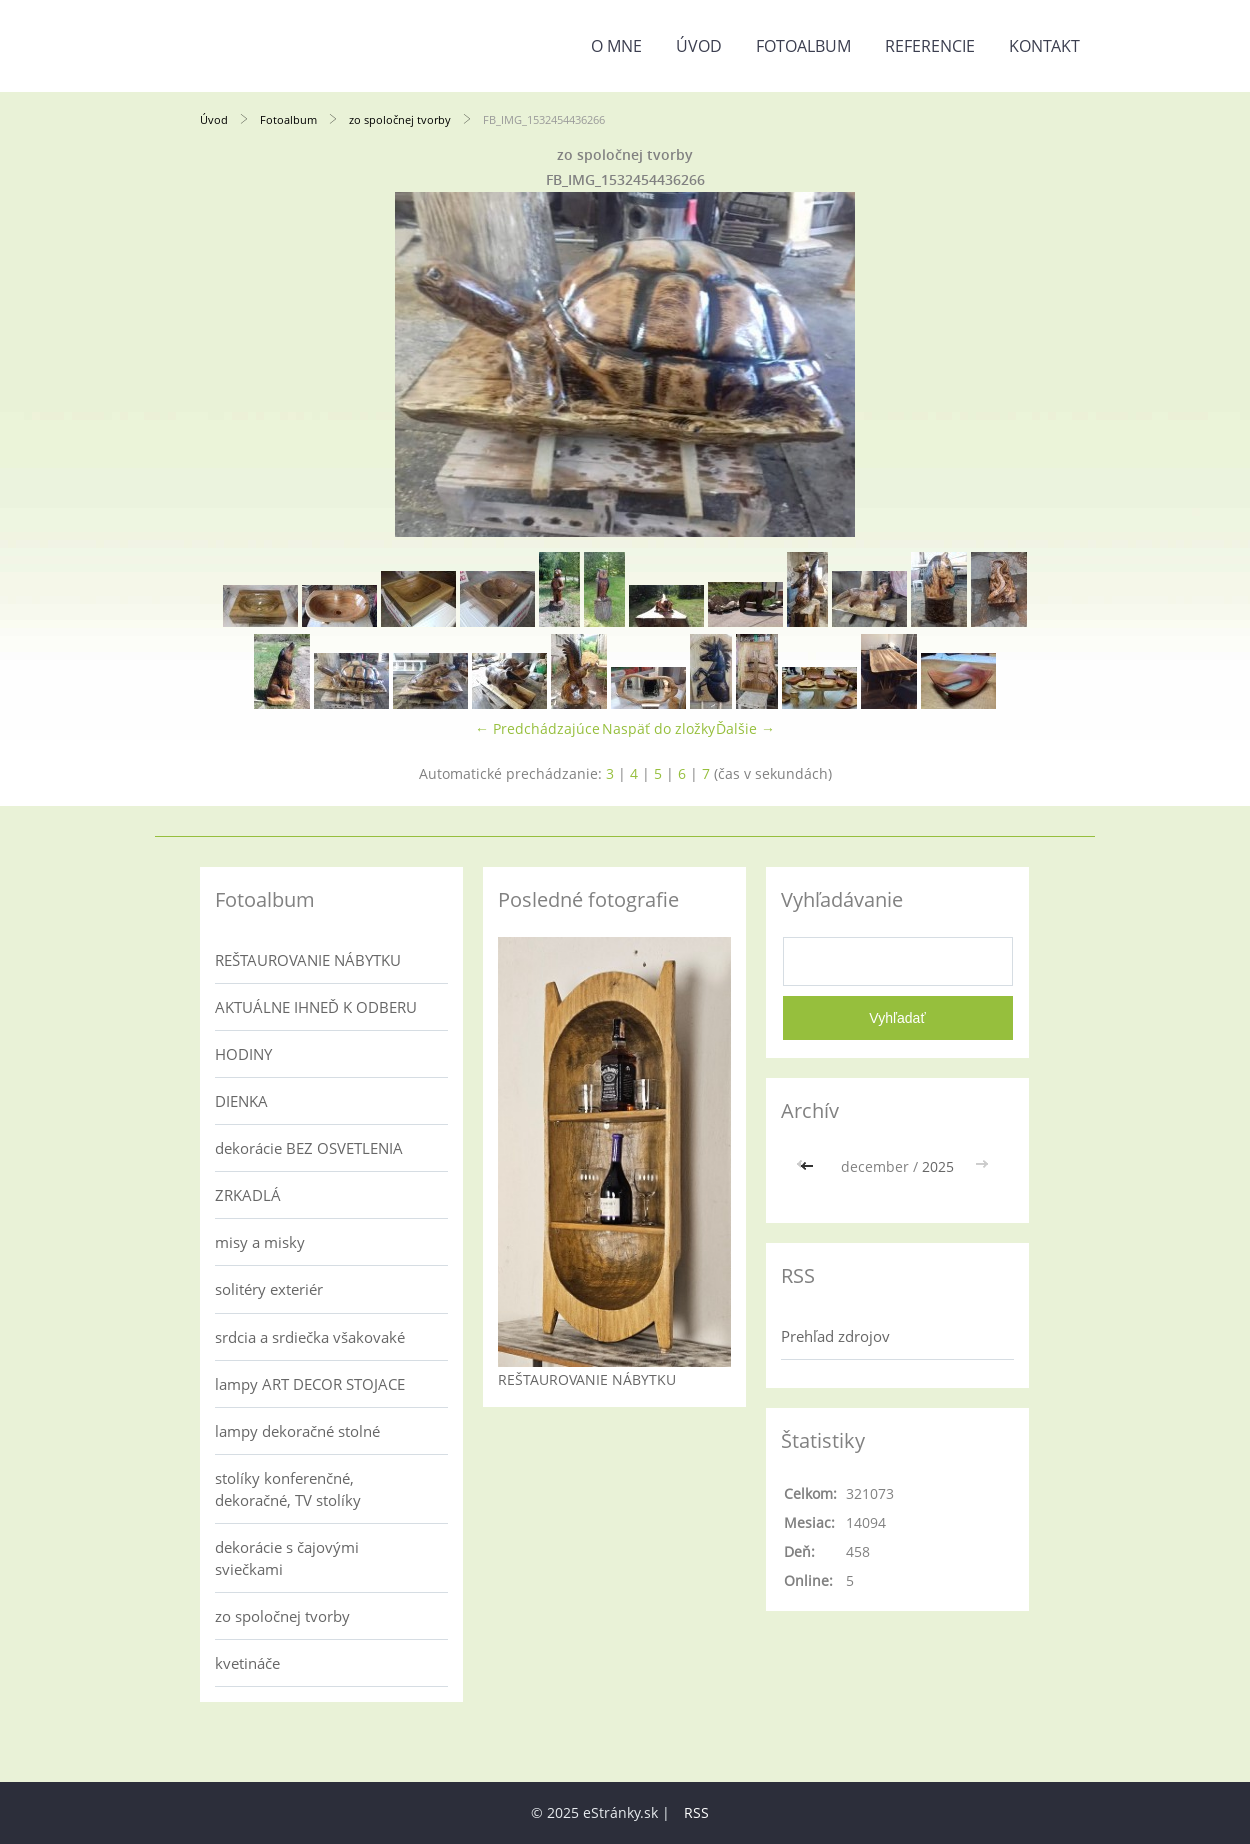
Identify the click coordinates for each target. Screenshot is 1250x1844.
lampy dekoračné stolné (297, 1431)
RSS (696, 1812)
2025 (938, 1166)
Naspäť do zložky (658, 728)
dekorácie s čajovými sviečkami (287, 1558)
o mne (616, 46)
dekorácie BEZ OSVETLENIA (309, 1148)
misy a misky (260, 1242)
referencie (930, 46)
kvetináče (247, 1663)
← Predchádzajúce (537, 728)
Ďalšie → (745, 728)
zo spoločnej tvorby (400, 119)
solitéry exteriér (269, 1289)
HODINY (243, 1054)
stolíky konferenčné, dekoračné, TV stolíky (288, 1489)
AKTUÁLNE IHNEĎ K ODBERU (316, 1007)
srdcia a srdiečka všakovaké (310, 1337)
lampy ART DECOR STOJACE (310, 1384)
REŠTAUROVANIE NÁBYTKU (308, 960)
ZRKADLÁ (248, 1195)
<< (809, 1166)
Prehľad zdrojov (835, 1336)
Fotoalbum (803, 46)
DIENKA (241, 1101)
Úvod (699, 46)
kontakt (1044, 46)
